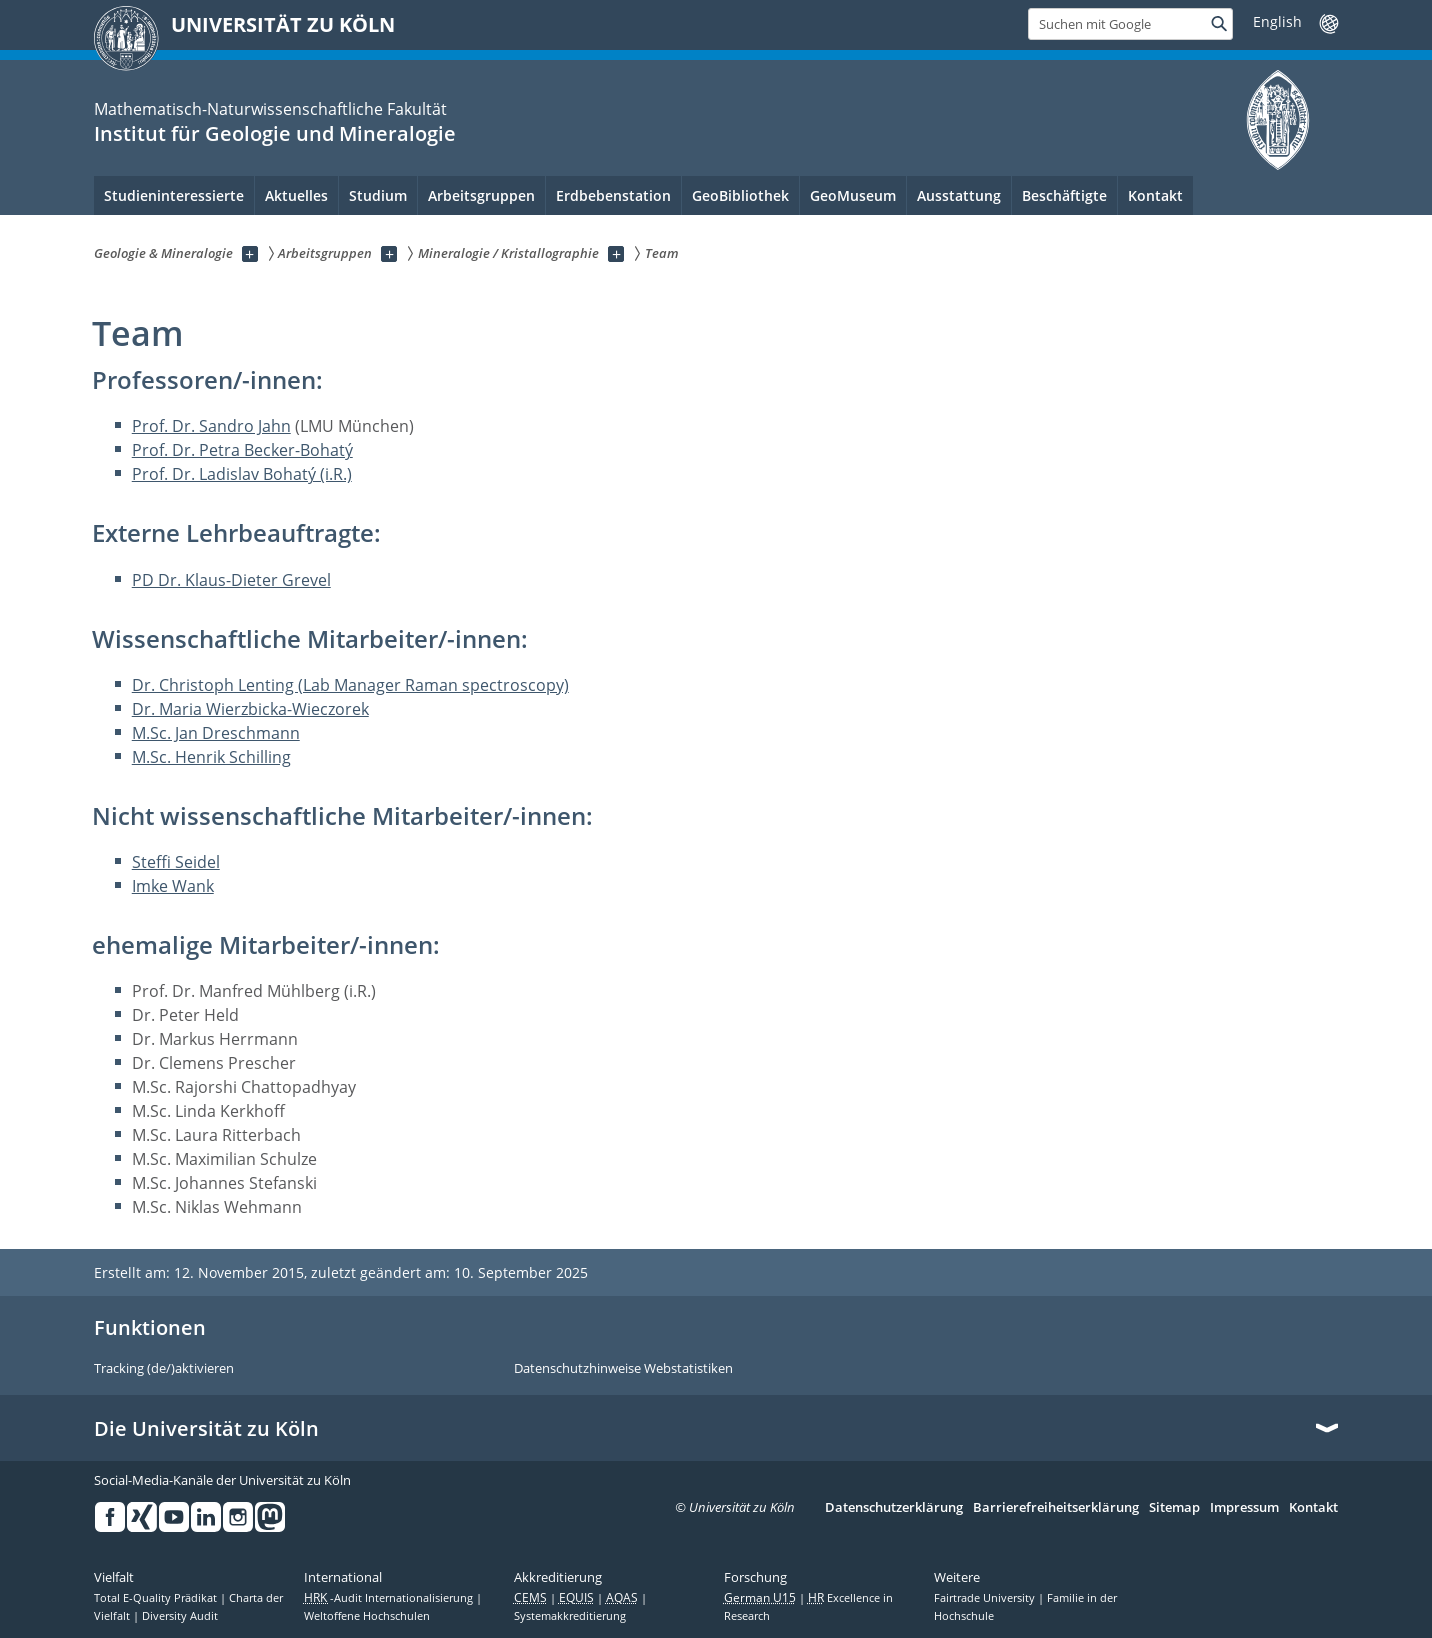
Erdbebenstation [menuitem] (613, 195)
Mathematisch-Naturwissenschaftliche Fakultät (270, 109)
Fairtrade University (986, 1598)
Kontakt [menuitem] (1155, 195)
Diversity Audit (180, 1616)
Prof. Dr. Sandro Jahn (211, 426)
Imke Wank (173, 886)
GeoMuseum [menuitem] (853, 195)
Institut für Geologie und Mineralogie (275, 133)
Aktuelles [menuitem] (296, 195)
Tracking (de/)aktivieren (164, 1369)
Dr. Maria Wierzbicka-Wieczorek (250, 709)
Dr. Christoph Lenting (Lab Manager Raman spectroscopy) (350, 685)
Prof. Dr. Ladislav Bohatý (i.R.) (242, 474)
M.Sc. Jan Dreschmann (216, 733)
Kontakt (1313, 1508)
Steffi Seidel (176, 862)
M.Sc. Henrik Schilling (211, 757)
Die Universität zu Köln (206, 1429)
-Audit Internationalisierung (390, 1598)
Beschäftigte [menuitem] (1064, 195)
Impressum (1244, 1508)
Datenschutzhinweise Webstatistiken (623, 1369)
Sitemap (1174, 1508)
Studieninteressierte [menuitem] (174, 195)
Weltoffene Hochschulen (367, 1616)
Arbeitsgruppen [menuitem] (481, 195)
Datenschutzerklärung (894, 1508)
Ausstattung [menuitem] (959, 195)
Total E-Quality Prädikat (157, 1598)
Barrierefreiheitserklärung (1056, 1508)
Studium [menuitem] (378, 195)
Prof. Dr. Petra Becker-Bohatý (242, 450)
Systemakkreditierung (570, 1616)
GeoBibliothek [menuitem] (740, 195)
